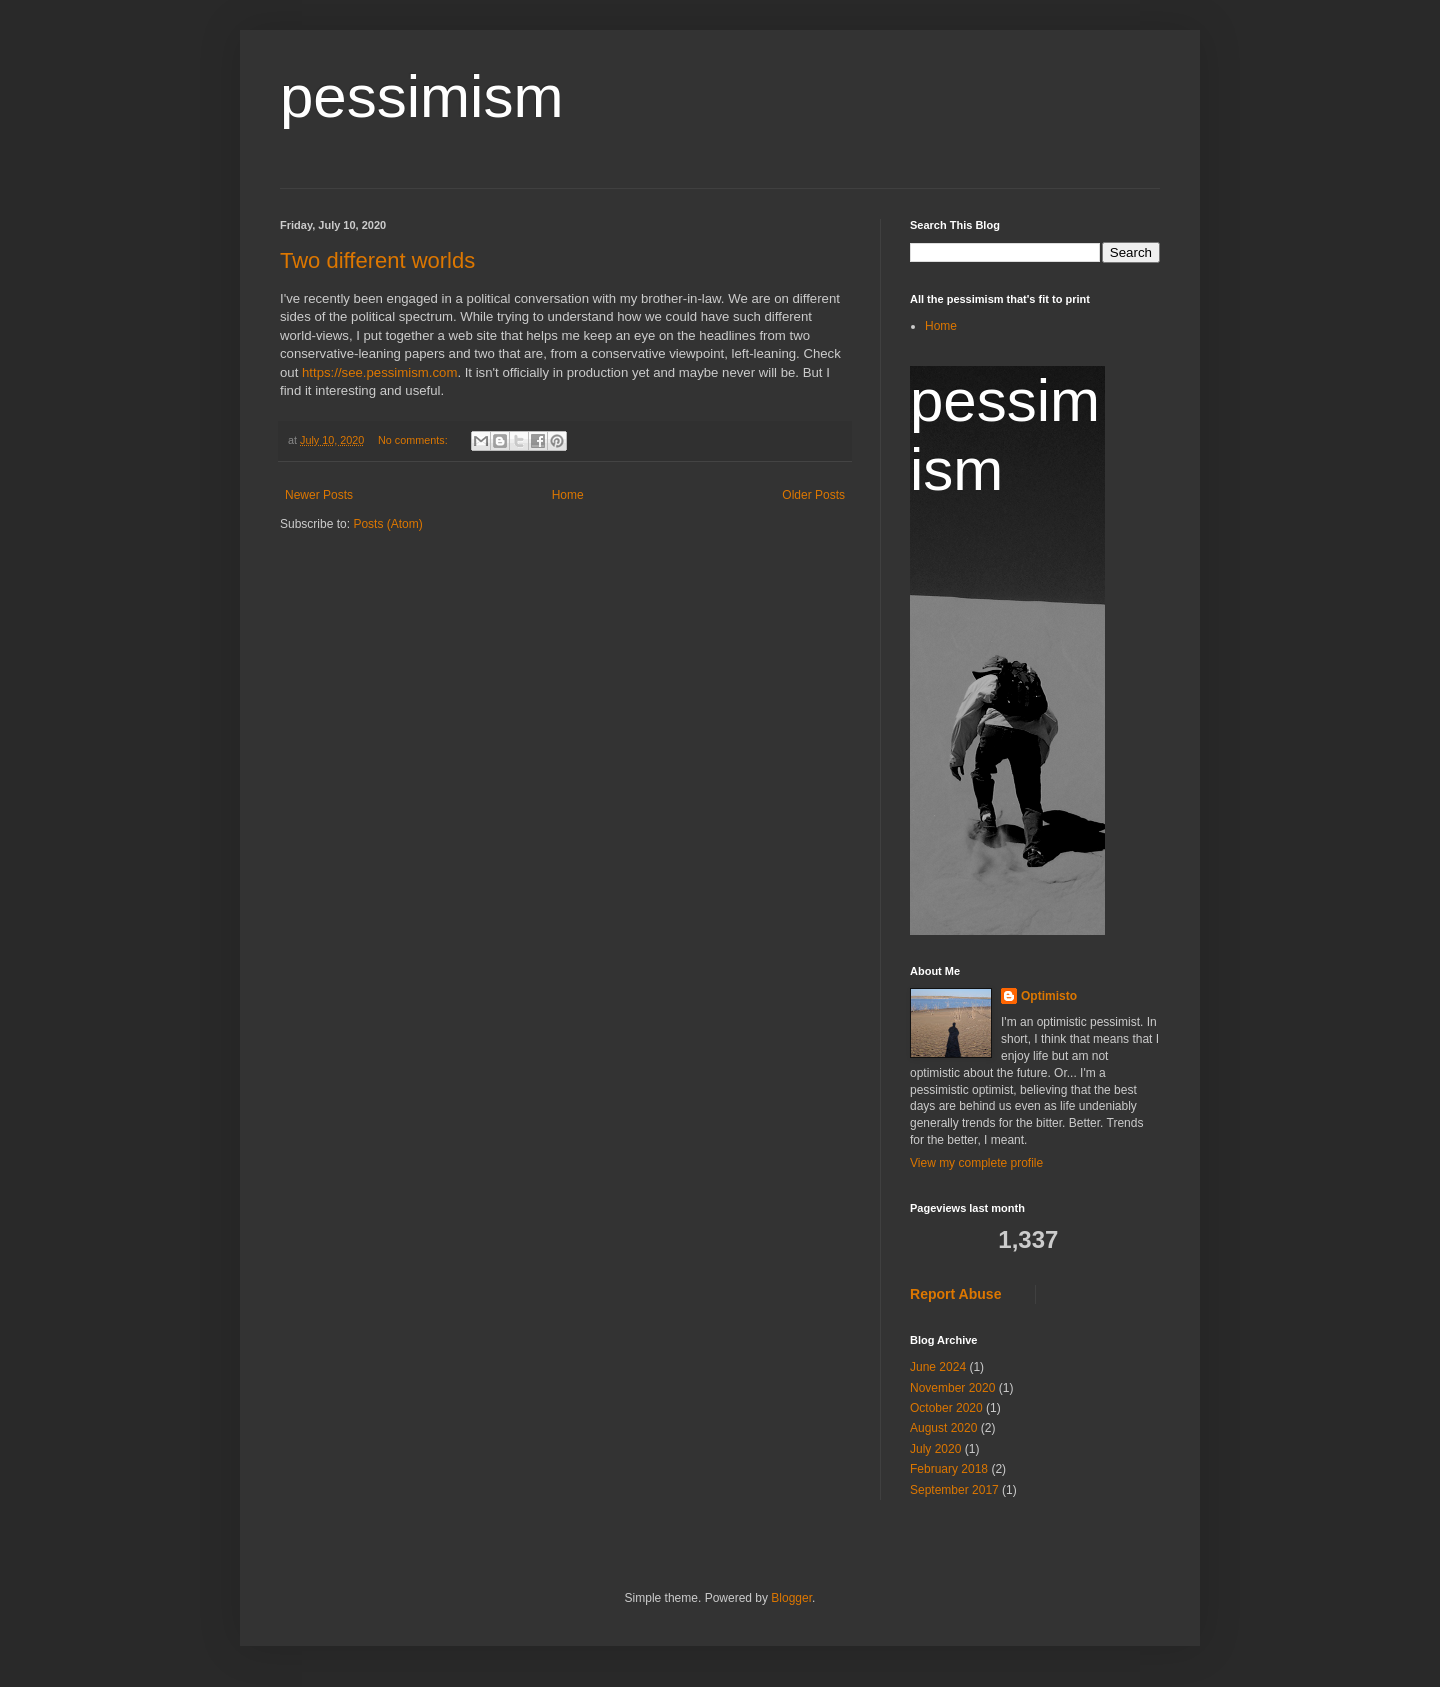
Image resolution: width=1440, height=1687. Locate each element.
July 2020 (935, 1449)
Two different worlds (377, 260)
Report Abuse (955, 1294)
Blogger (791, 1598)
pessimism (421, 96)
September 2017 (954, 1490)
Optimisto (1049, 996)
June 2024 (938, 1367)
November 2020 (952, 1388)
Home (568, 495)
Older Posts (813, 495)
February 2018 (949, 1469)
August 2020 (943, 1428)
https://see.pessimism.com (379, 372)
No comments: (414, 440)
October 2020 (946, 1408)
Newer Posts (319, 495)
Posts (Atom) (387, 524)
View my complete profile (976, 1163)
